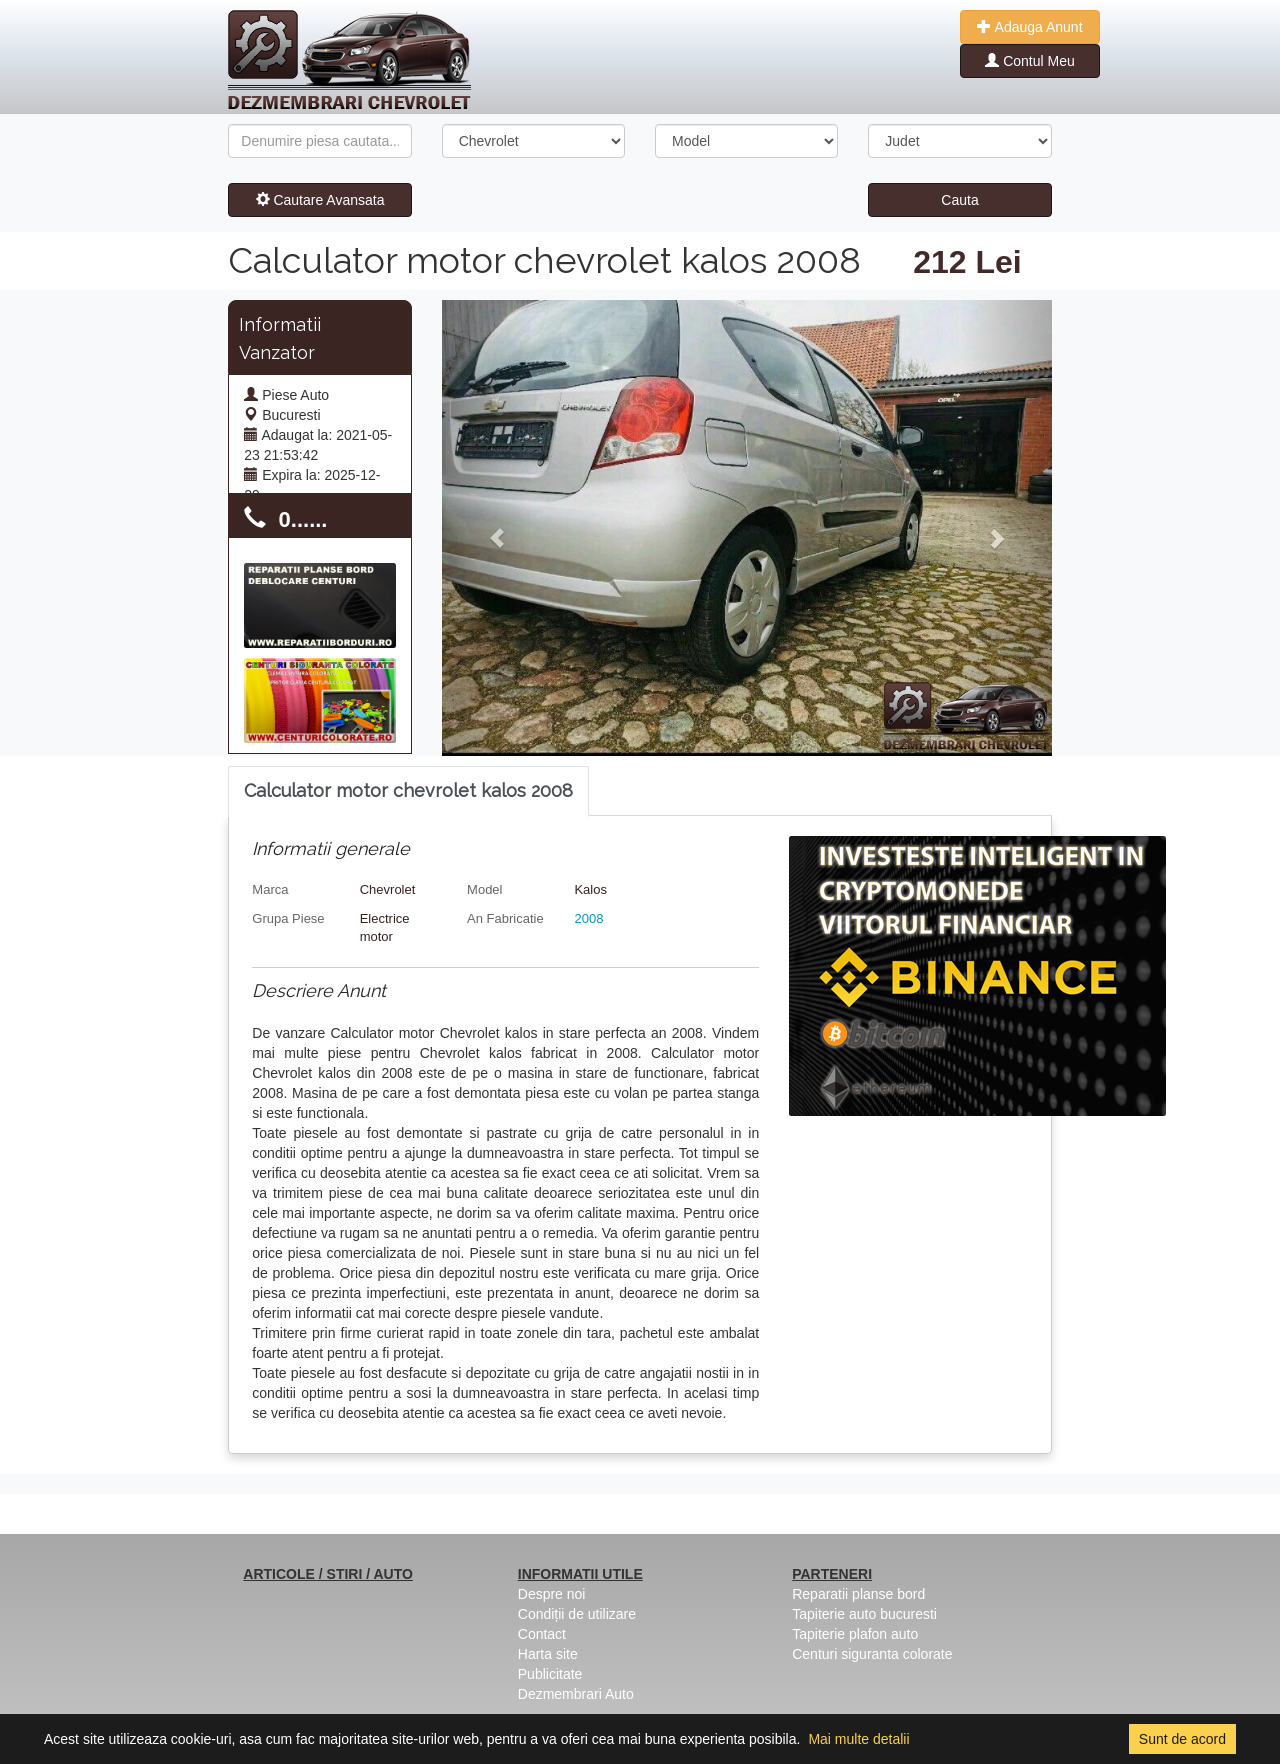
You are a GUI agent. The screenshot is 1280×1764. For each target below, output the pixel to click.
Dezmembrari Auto (576, 1694)
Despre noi (552, 1594)
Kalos (590, 889)
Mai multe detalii (858, 1739)
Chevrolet (388, 889)
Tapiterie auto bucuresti (864, 1614)
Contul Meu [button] (1029, 61)
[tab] (408, 791)
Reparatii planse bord (858, 1594)
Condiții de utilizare (577, 1614)
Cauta (959, 200)
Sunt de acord (1182, 1739)
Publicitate (550, 1674)
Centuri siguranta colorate (872, 1654)
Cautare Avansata (320, 200)
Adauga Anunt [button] (1029, 27)
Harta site (548, 1654)
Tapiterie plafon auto (855, 1634)
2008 (588, 918)
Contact (542, 1634)
